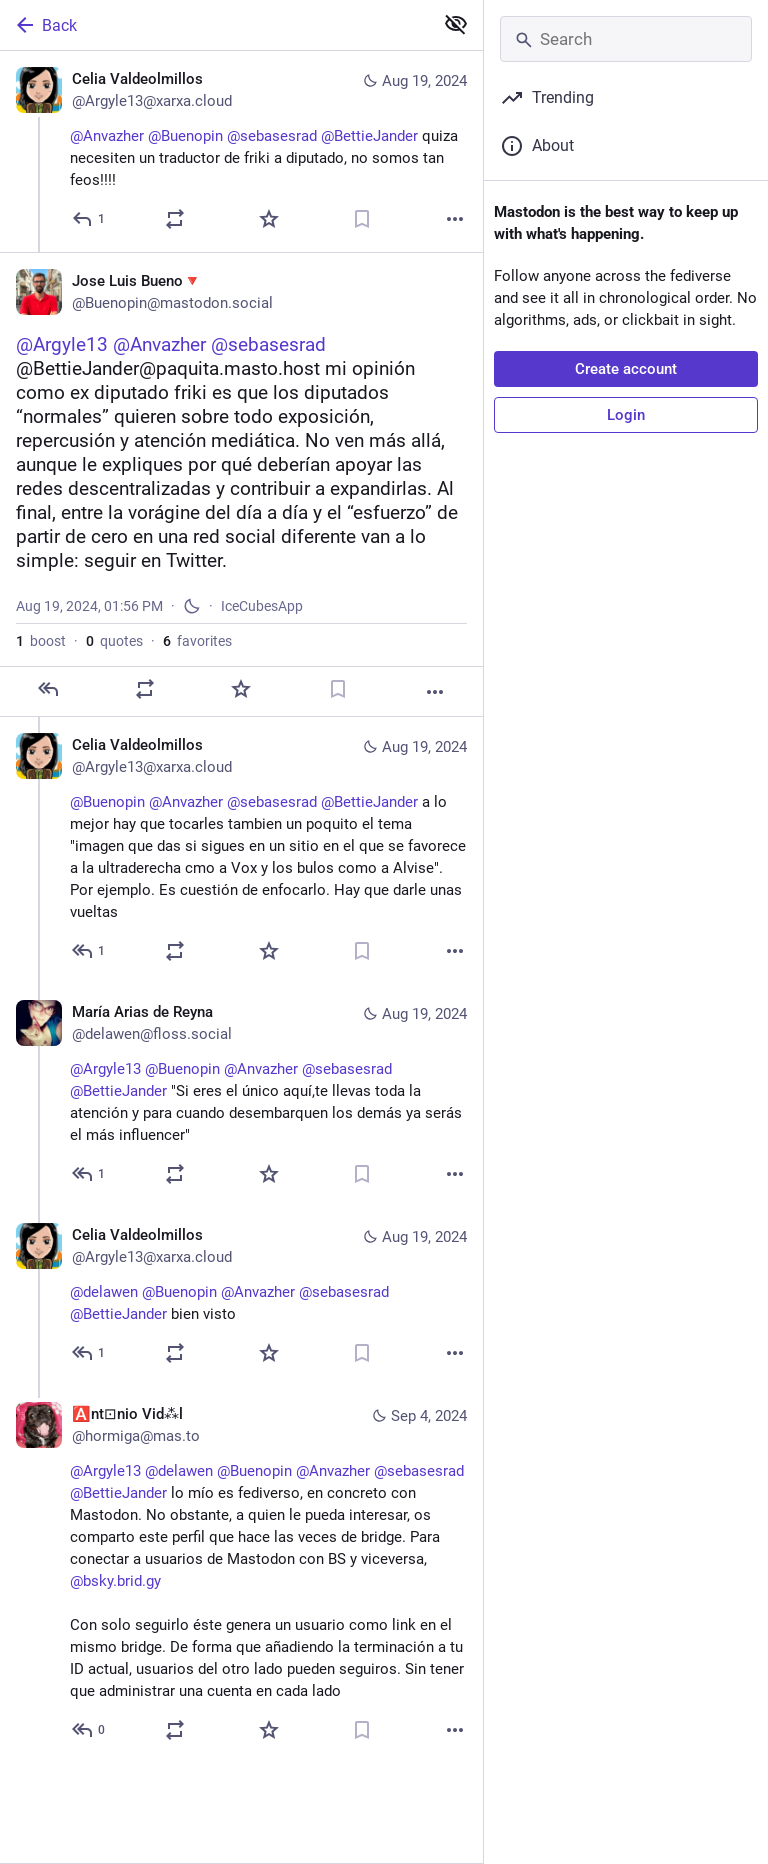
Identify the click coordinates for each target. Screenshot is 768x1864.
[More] (455, 219)
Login (626, 415)
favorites (197, 655)
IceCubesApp (262, 620)
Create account (626, 369)
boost (41, 655)
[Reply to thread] (89, 965)
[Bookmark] (362, 219)
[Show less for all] (456, 24)
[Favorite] (269, 219)
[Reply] (89, 219)
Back (45, 25)
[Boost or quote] (175, 219)
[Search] (626, 39)
